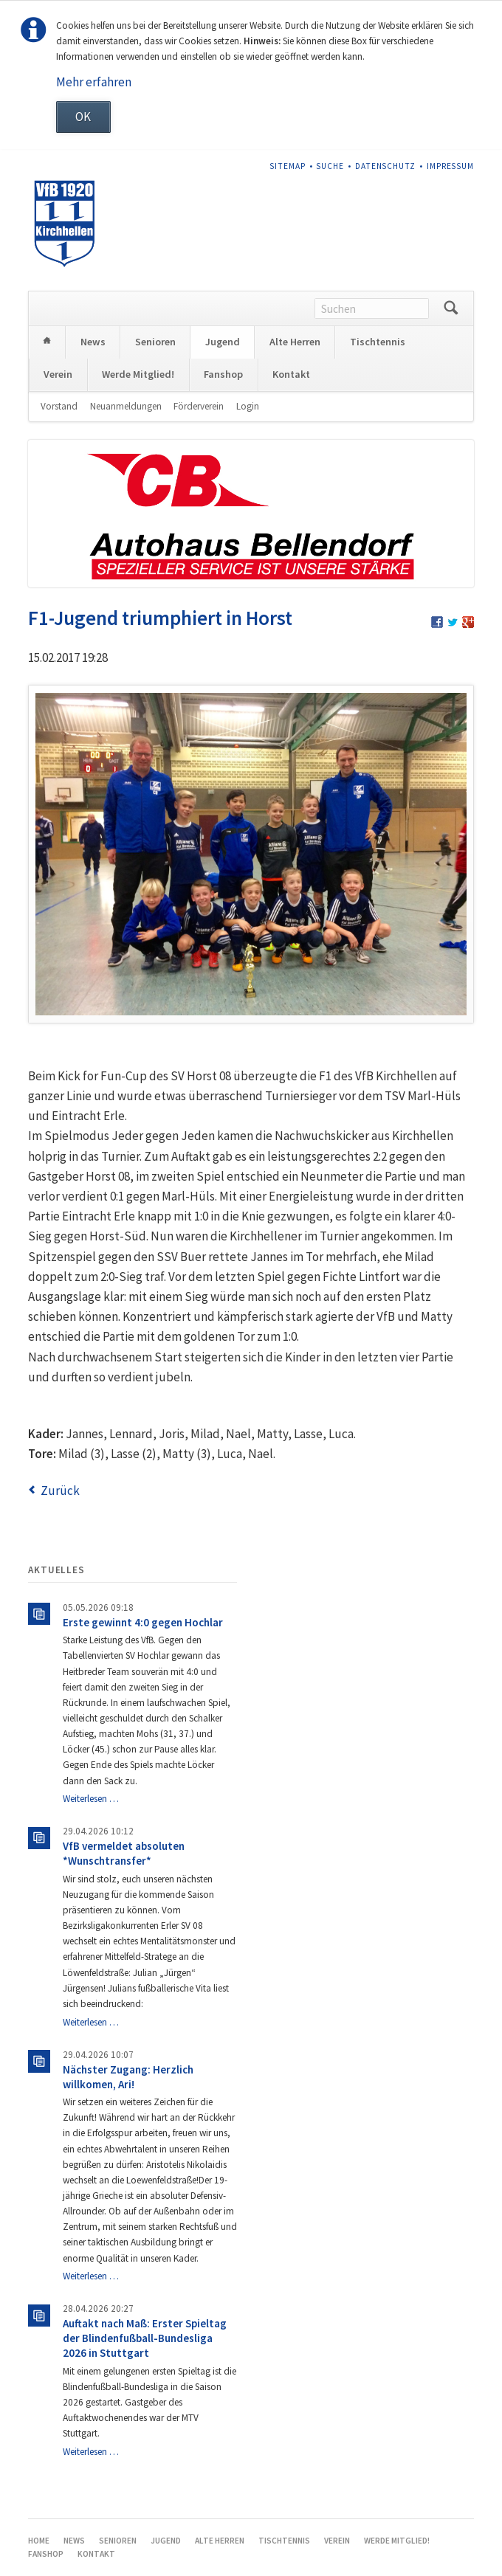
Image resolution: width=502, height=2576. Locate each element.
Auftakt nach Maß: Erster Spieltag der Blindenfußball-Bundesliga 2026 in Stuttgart (145, 2338)
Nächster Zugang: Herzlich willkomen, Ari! (128, 2076)
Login (247, 406)
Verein (58, 374)
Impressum (451, 166)
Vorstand (59, 406)
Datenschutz (385, 166)
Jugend (222, 341)
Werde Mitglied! (138, 374)
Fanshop (223, 374)
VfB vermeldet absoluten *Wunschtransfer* (124, 1853)
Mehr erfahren (93, 82)
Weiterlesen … (91, 1798)
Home (47, 341)
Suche (330, 166)
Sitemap (287, 166)
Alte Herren (294, 341)
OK (83, 116)
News (93, 341)
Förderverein (198, 406)
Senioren (155, 341)
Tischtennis (377, 341)
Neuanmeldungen (126, 406)
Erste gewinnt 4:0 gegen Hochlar (143, 1622)
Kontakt (291, 374)
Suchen (451, 308)
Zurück (60, 1490)
